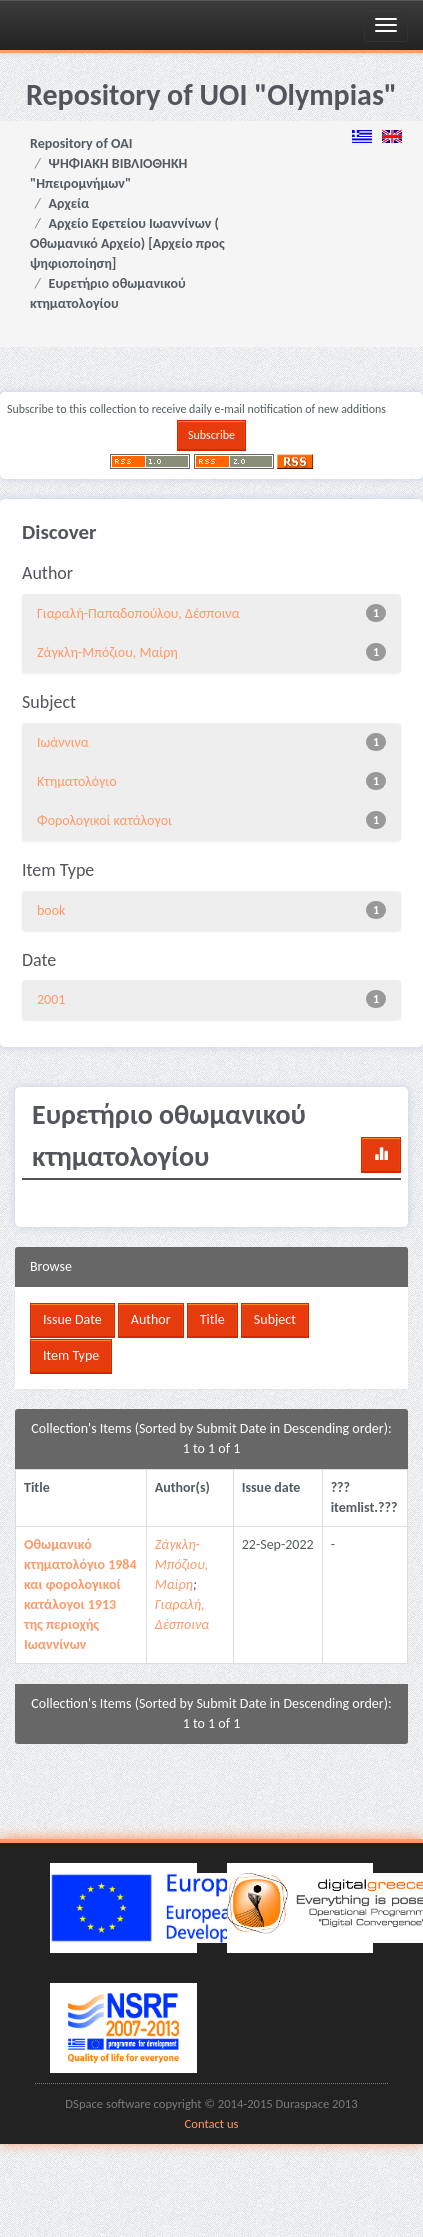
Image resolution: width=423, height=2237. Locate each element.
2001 (51, 999)
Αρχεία (69, 203)
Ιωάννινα (63, 742)
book (51, 910)
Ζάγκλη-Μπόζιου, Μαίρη (107, 652)
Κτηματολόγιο (77, 781)
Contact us (212, 2123)
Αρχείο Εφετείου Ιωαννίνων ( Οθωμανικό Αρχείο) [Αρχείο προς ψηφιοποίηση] (127, 243)
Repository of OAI (81, 143)
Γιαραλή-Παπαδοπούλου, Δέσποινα (138, 613)
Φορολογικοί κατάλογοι (104, 820)
